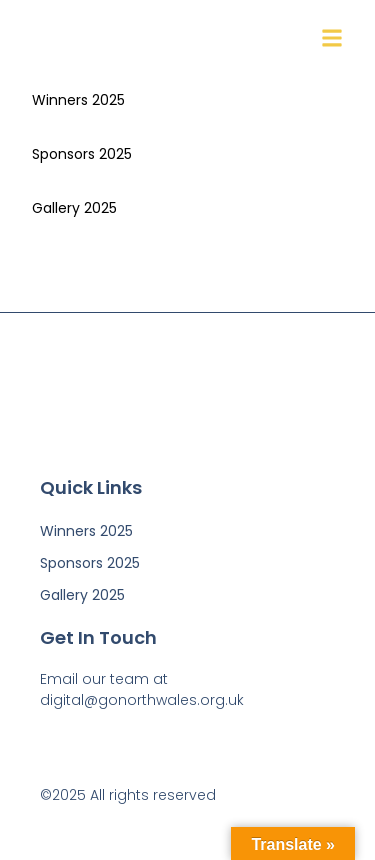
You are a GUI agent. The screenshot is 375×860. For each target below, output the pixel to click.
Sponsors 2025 (82, 154)
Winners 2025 (78, 100)
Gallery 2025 (74, 208)
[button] (332, 38)
